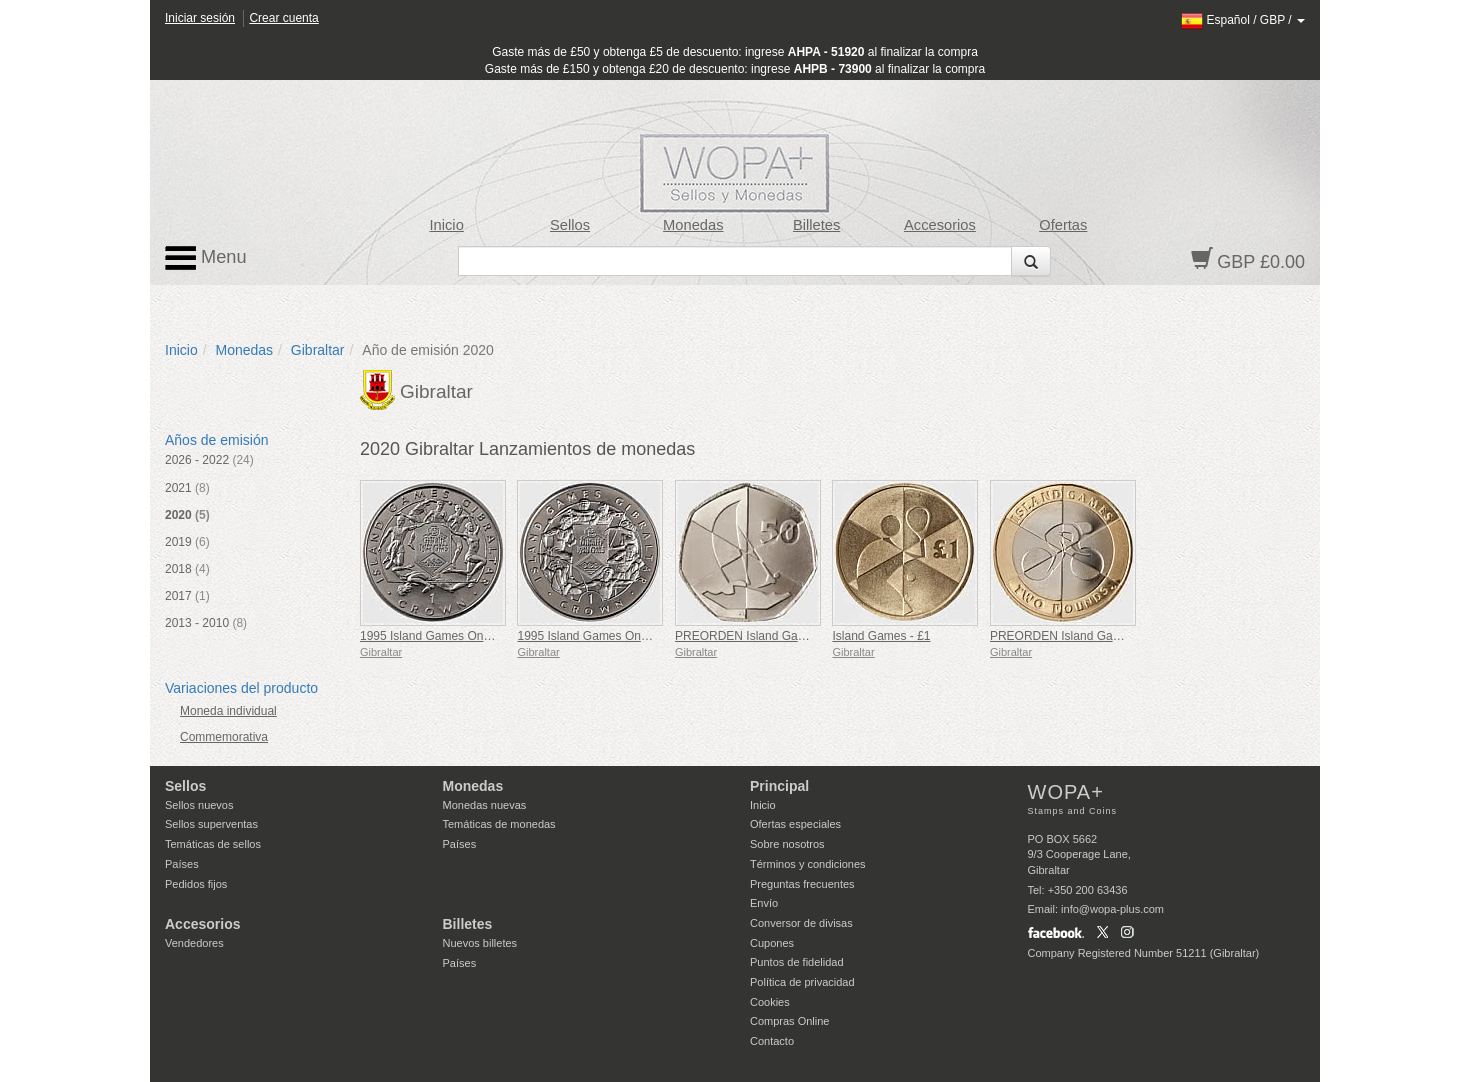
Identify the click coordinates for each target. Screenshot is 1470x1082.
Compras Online (789, 1021)
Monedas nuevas (485, 805)
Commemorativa (224, 737)
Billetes (816, 225)
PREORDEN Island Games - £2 (1074, 636)
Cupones (772, 943)
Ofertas (1063, 225)
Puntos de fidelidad (797, 962)
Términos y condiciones (808, 864)
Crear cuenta (283, 18)
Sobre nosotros (787, 844)
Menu (206, 258)
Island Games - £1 (881, 636)
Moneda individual (228, 711)
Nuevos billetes (480, 943)
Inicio (447, 225)
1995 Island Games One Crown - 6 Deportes (478, 636)
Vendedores (194, 943)
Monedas (693, 225)
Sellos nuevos (199, 805)
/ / (1243, 20)
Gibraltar (318, 350)
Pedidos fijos (196, 884)
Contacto (772, 1041)
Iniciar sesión (200, 18)
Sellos (570, 225)
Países (182, 864)
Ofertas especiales (795, 824)
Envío (764, 903)
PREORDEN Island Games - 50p (763, 636)
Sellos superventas (211, 824)
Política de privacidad (802, 982)
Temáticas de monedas (499, 824)
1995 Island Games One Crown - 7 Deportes (635, 636)
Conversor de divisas (801, 923)
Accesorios (940, 225)
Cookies (770, 1002)
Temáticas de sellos (213, 844)
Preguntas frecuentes (802, 884)
